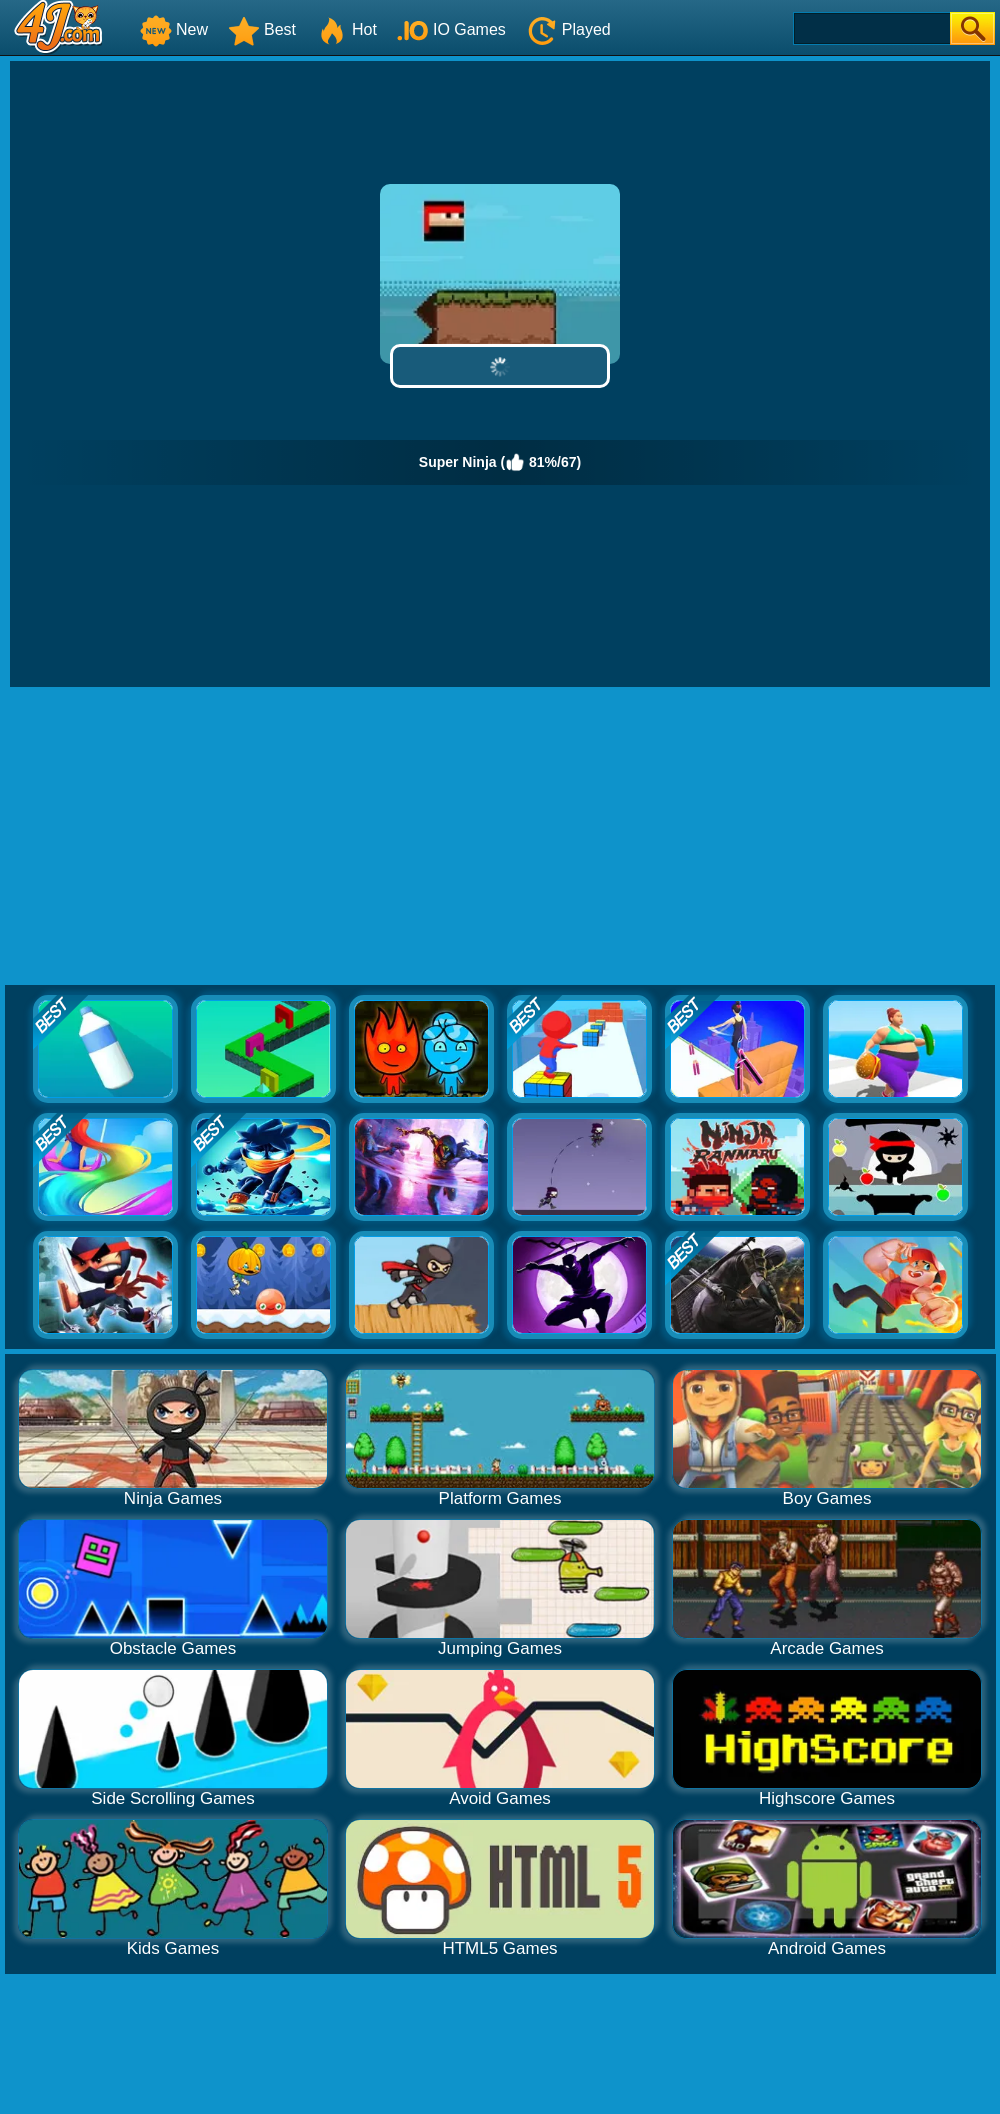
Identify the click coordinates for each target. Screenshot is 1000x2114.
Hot (346, 29)
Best (262, 29)
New (174, 29)
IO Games (451, 29)
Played (568, 29)
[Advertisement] (500, 837)
